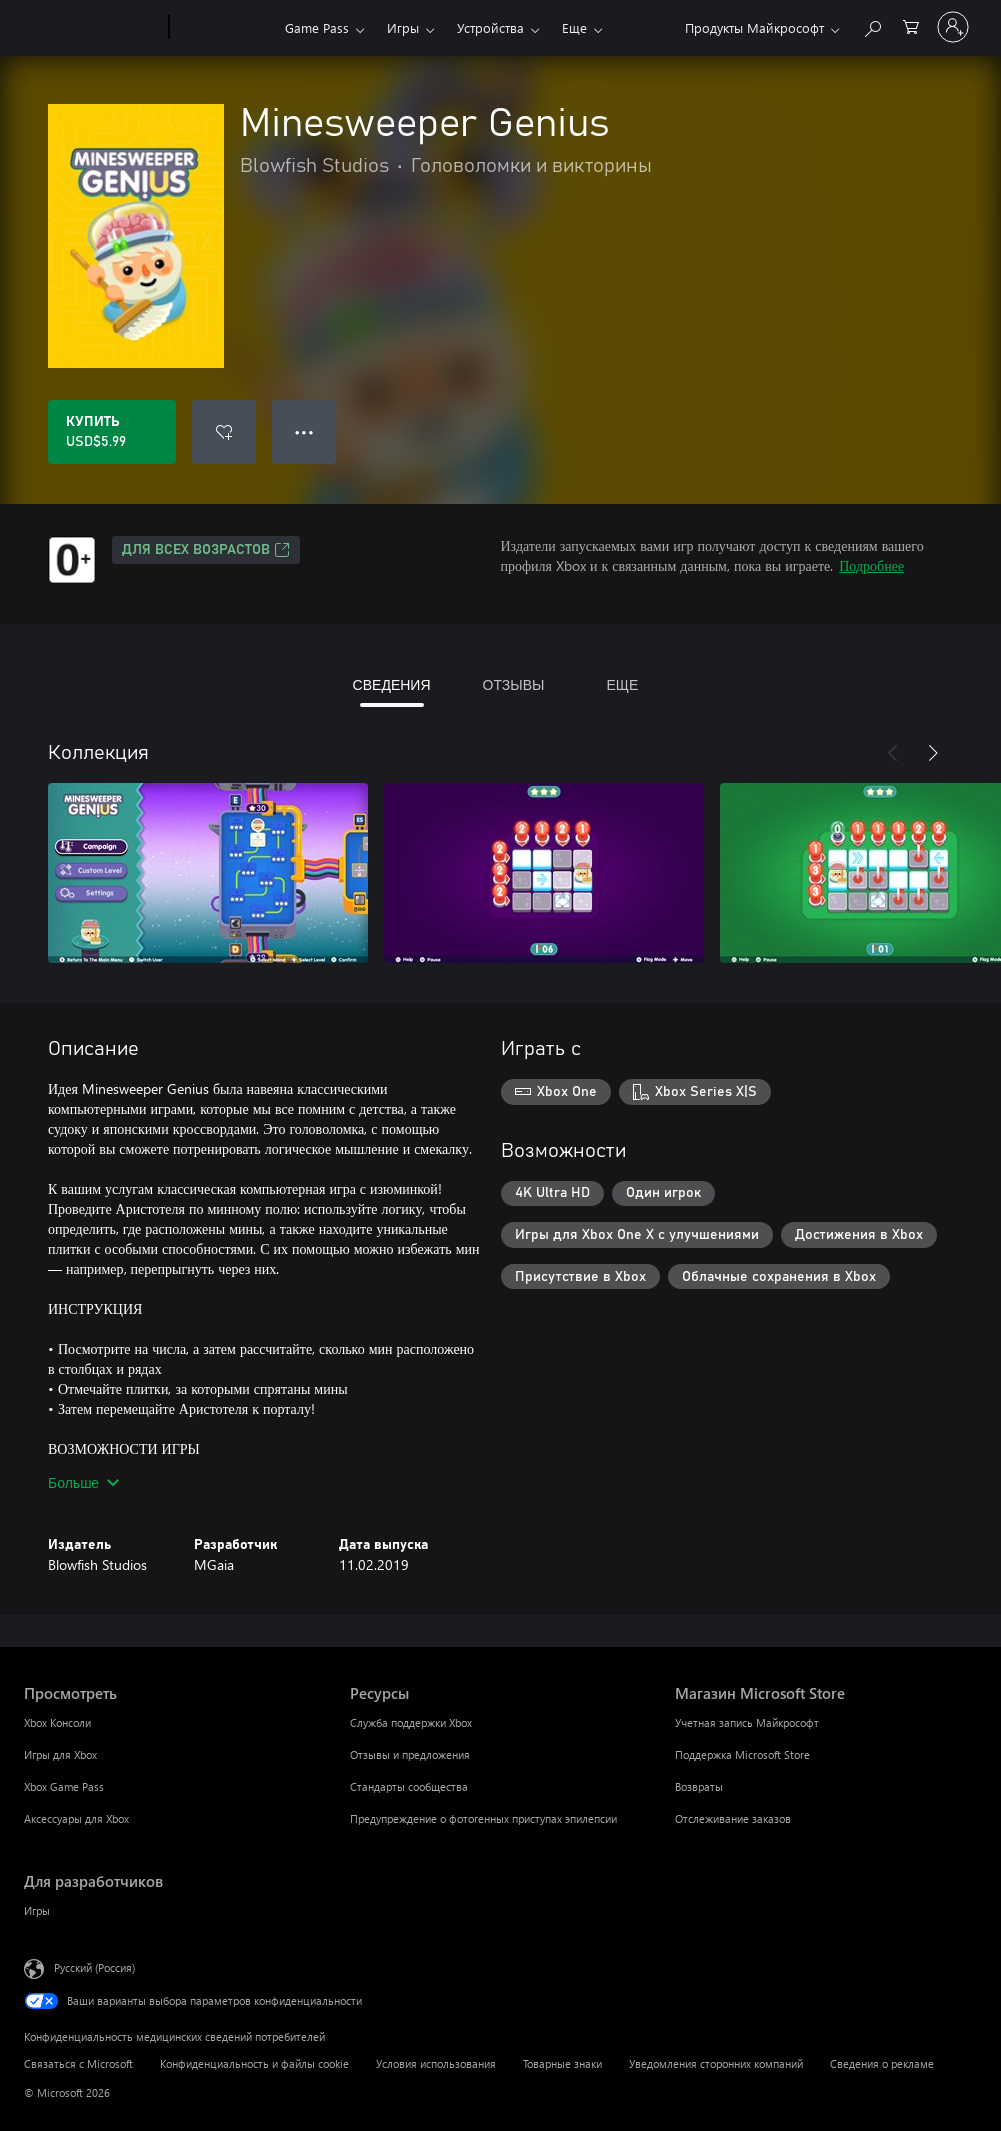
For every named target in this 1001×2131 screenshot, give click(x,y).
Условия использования (436, 2063)
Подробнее (871, 565)
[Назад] (893, 753)
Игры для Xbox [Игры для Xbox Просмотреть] (60, 1754)
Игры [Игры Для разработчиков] (37, 1910)
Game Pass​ (317, 27)
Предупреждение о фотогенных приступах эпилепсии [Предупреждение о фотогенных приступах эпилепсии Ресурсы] (483, 1818)
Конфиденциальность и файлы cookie (254, 2063)
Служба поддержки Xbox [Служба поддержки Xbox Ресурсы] (411, 1722)
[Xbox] (224, 28)
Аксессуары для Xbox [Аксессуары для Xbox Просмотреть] (76, 1818)
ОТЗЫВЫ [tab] (514, 684)
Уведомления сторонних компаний (716, 2063)
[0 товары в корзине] (911, 25)
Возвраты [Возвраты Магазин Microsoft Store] (699, 1786)
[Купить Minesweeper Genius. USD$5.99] (112, 432)
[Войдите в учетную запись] (953, 27)
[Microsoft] (92, 28)
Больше (83, 1482)
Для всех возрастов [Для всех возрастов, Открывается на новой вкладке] (206, 550)
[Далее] (933, 753)
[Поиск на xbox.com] (872, 25)
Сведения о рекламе (882, 2063)
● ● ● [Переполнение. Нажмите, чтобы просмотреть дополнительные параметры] (304, 431)
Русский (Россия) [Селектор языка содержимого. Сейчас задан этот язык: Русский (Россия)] (94, 1967)
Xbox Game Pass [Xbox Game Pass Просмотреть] (64, 1786)
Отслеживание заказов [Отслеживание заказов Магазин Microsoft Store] (733, 1818)
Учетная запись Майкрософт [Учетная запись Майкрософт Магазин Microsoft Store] (747, 1722)
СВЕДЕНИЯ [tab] (392, 684)
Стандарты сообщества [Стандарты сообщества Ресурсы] (409, 1786)
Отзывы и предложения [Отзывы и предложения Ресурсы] (410, 1754)
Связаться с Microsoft (78, 2063)
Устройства (490, 27)
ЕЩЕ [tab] (622, 684)
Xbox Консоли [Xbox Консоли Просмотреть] (57, 1722)
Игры (403, 27)
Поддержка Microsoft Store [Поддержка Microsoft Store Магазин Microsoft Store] (742, 1754)
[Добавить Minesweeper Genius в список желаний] (224, 432)
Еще (574, 27)
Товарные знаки (562, 2063)
